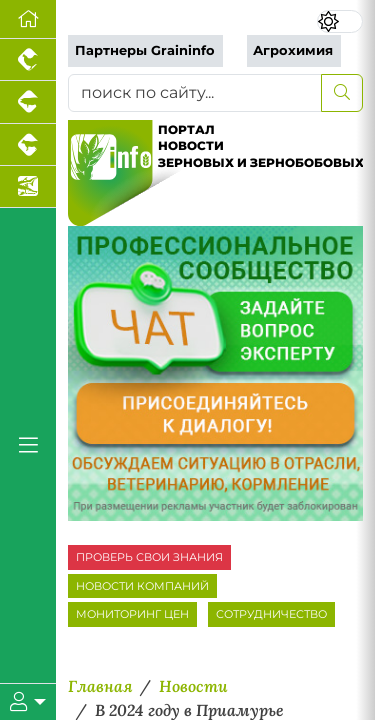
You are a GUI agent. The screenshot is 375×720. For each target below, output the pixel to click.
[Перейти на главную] (28, 19)
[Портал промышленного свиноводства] (28, 102)
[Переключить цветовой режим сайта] (340, 21)
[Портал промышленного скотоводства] (28, 145)
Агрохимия (293, 50)
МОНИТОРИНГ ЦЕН (132, 614)
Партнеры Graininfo (145, 50)
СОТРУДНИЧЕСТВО (271, 614)
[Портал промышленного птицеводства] (28, 60)
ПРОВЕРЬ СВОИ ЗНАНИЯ (149, 557)
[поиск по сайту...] (195, 93)
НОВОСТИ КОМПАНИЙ (142, 586)
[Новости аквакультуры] (28, 187)
